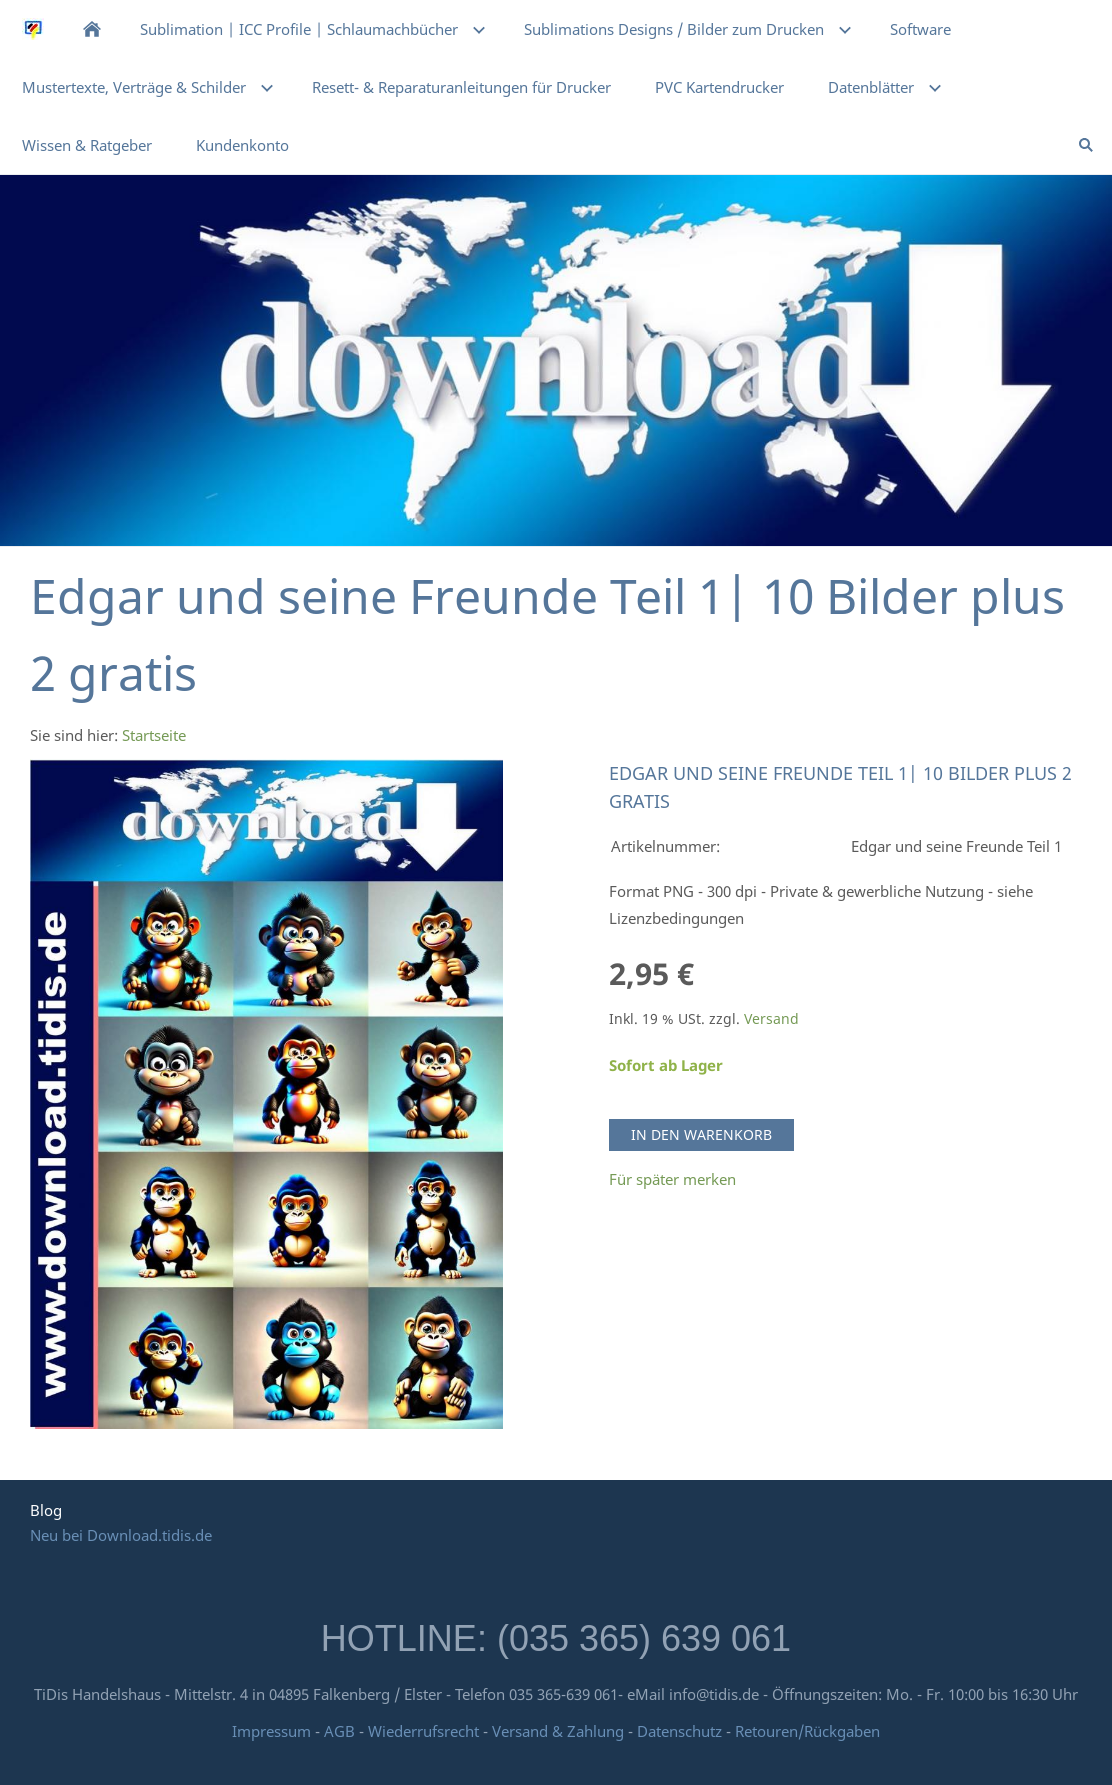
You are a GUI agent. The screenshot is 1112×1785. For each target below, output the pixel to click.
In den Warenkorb (701, 1134)
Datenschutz (679, 1731)
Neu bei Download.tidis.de (121, 1535)
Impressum (271, 1731)
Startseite (154, 735)
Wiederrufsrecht (423, 1731)
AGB (339, 1731)
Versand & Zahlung (560, 1731)
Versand (771, 1019)
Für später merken (672, 1179)
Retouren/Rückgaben (807, 1731)
